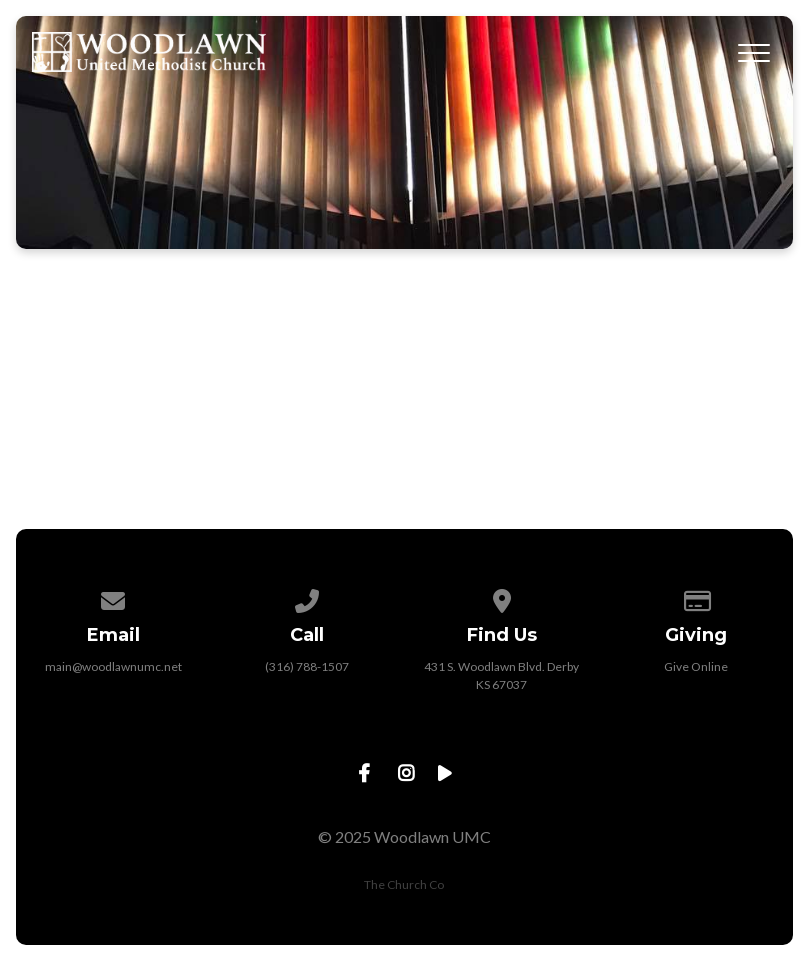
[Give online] (696, 597)
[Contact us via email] (113, 597)
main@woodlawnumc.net (113, 666)
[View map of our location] (502, 597)
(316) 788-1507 (307, 666)
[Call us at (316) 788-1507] (308, 597)
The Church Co (404, 884)
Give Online (696, 666)
